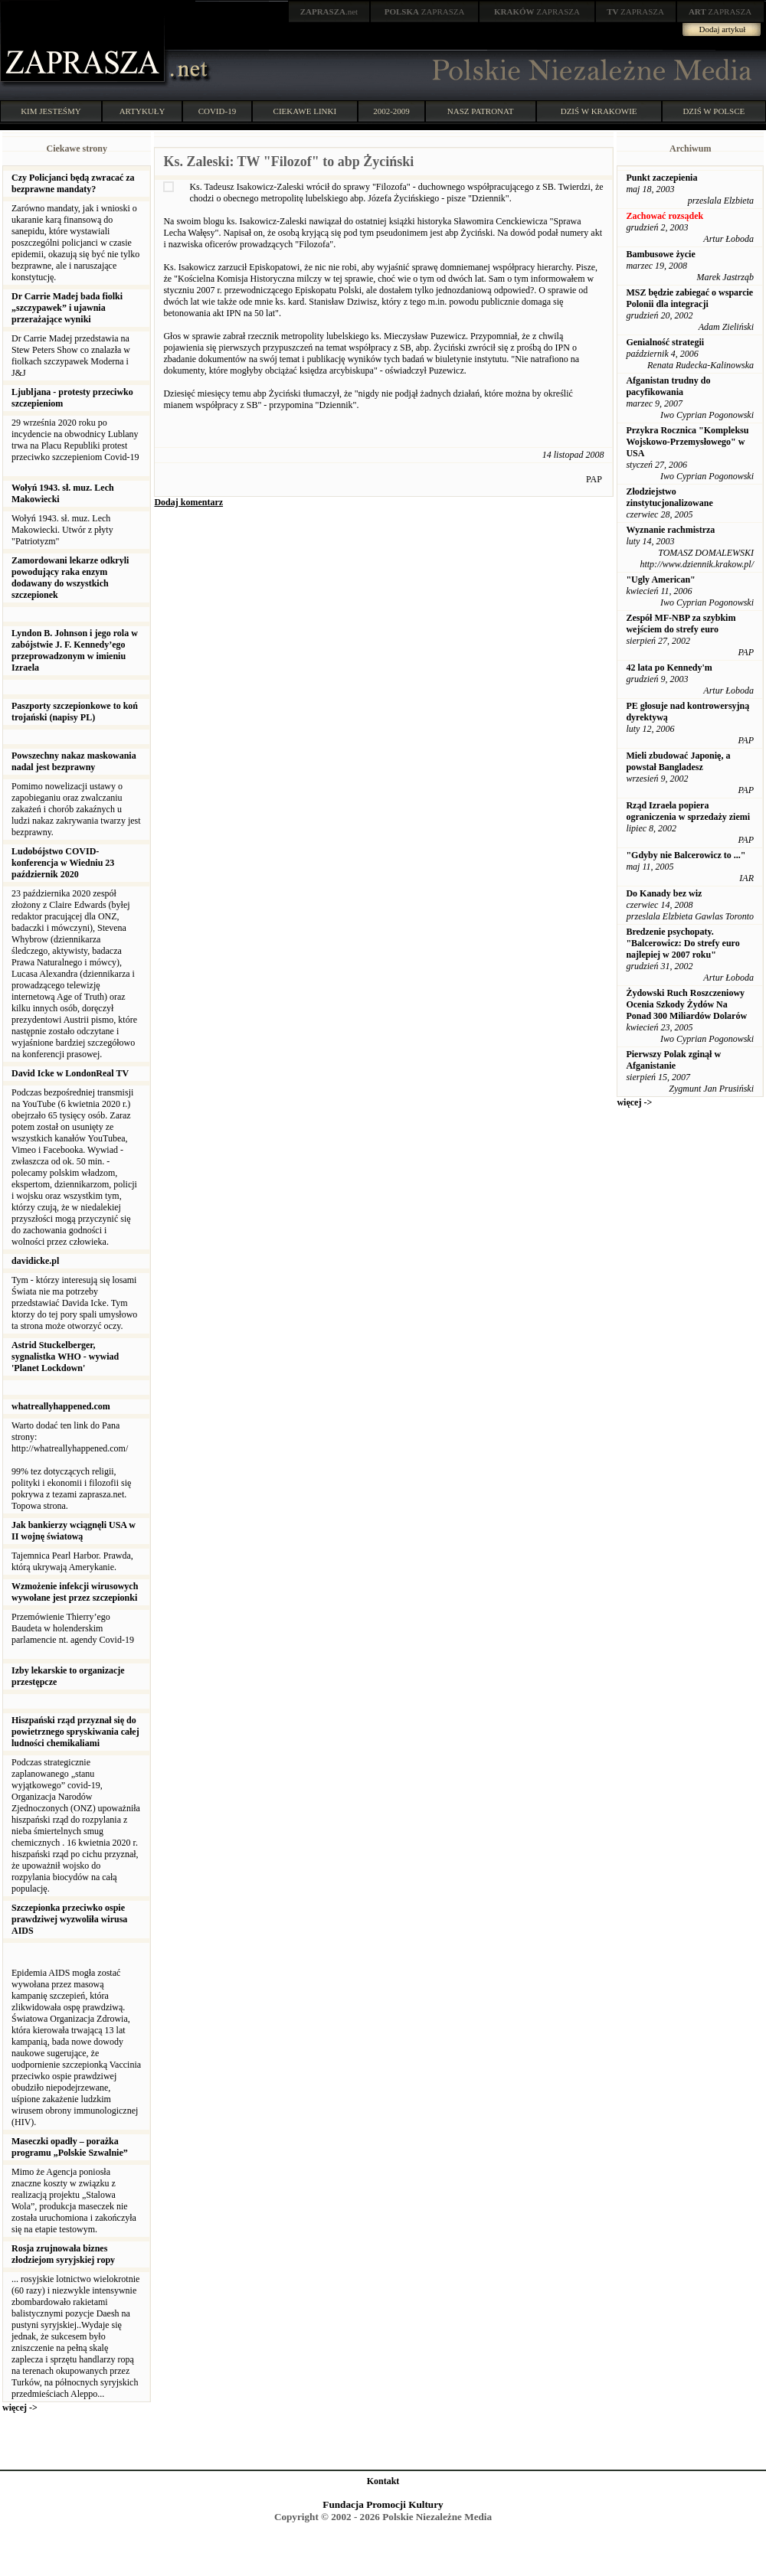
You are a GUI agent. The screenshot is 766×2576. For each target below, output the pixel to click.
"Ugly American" (660, 579)
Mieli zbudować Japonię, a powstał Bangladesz (678, 761)
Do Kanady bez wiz (664, 893)
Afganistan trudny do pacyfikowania (668, 386)
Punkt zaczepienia (661, 177)
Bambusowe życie (660, 254)
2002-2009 (391, 111)
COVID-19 (217, 111)
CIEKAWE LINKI (305, 111)
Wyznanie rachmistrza (670, 529)
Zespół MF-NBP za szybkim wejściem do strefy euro (680, 623)
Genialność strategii (665, 342)
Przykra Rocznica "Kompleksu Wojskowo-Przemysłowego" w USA (687, 442)
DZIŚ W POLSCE (714, 111)
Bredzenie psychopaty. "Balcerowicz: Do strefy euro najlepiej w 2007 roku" (682, 943)
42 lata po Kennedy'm (669, 667)
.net (329, 11)
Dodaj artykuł (722, 29)
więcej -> (20, 2407)
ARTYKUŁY (142, 111)
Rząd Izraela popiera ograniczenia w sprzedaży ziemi (688, 811)
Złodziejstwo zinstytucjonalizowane (669, 497)
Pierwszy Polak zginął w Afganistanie (673, 1060)
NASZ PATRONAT (480, 111)
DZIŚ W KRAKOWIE (599, 111)
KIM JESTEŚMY (51, 111)
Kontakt (383, 2481)
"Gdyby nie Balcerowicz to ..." (685, 855)
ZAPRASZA (425, 11)
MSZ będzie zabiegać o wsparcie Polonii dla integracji (689, 298)
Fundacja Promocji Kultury (382, 2504)
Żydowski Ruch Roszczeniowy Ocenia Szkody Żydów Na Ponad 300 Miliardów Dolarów (686, 1004)
